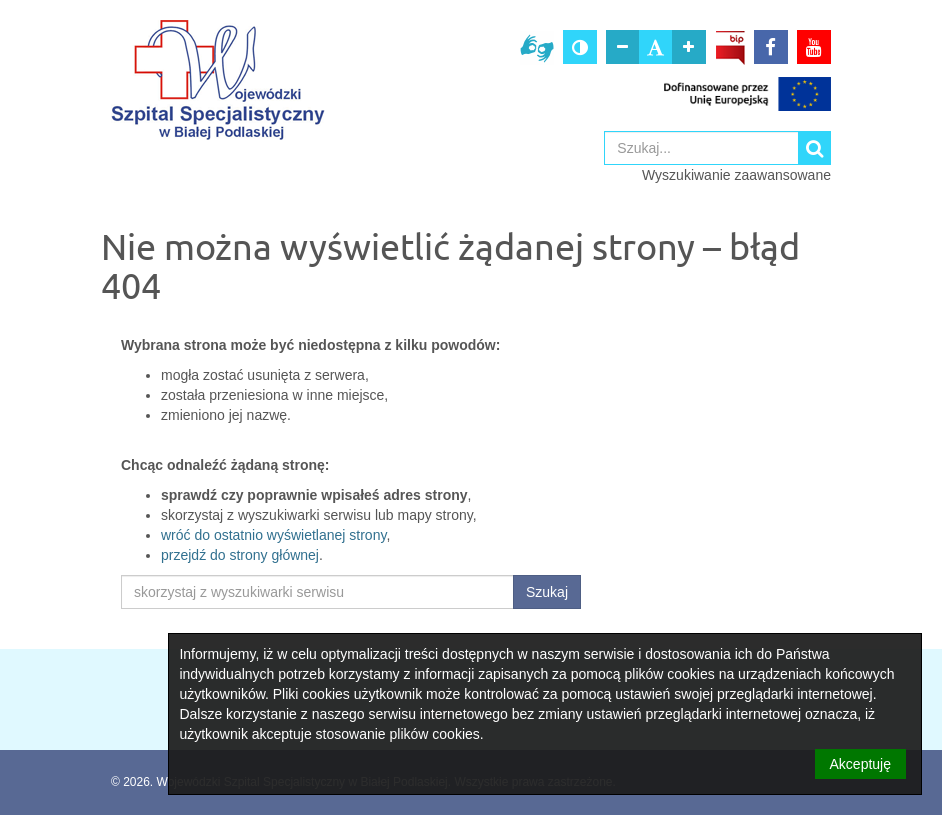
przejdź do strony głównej (240, 555)
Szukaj (547, 592)
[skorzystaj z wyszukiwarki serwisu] (317, 592)
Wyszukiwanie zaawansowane (736, 175)
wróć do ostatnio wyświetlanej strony (273, 535)
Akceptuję (860, 764)
